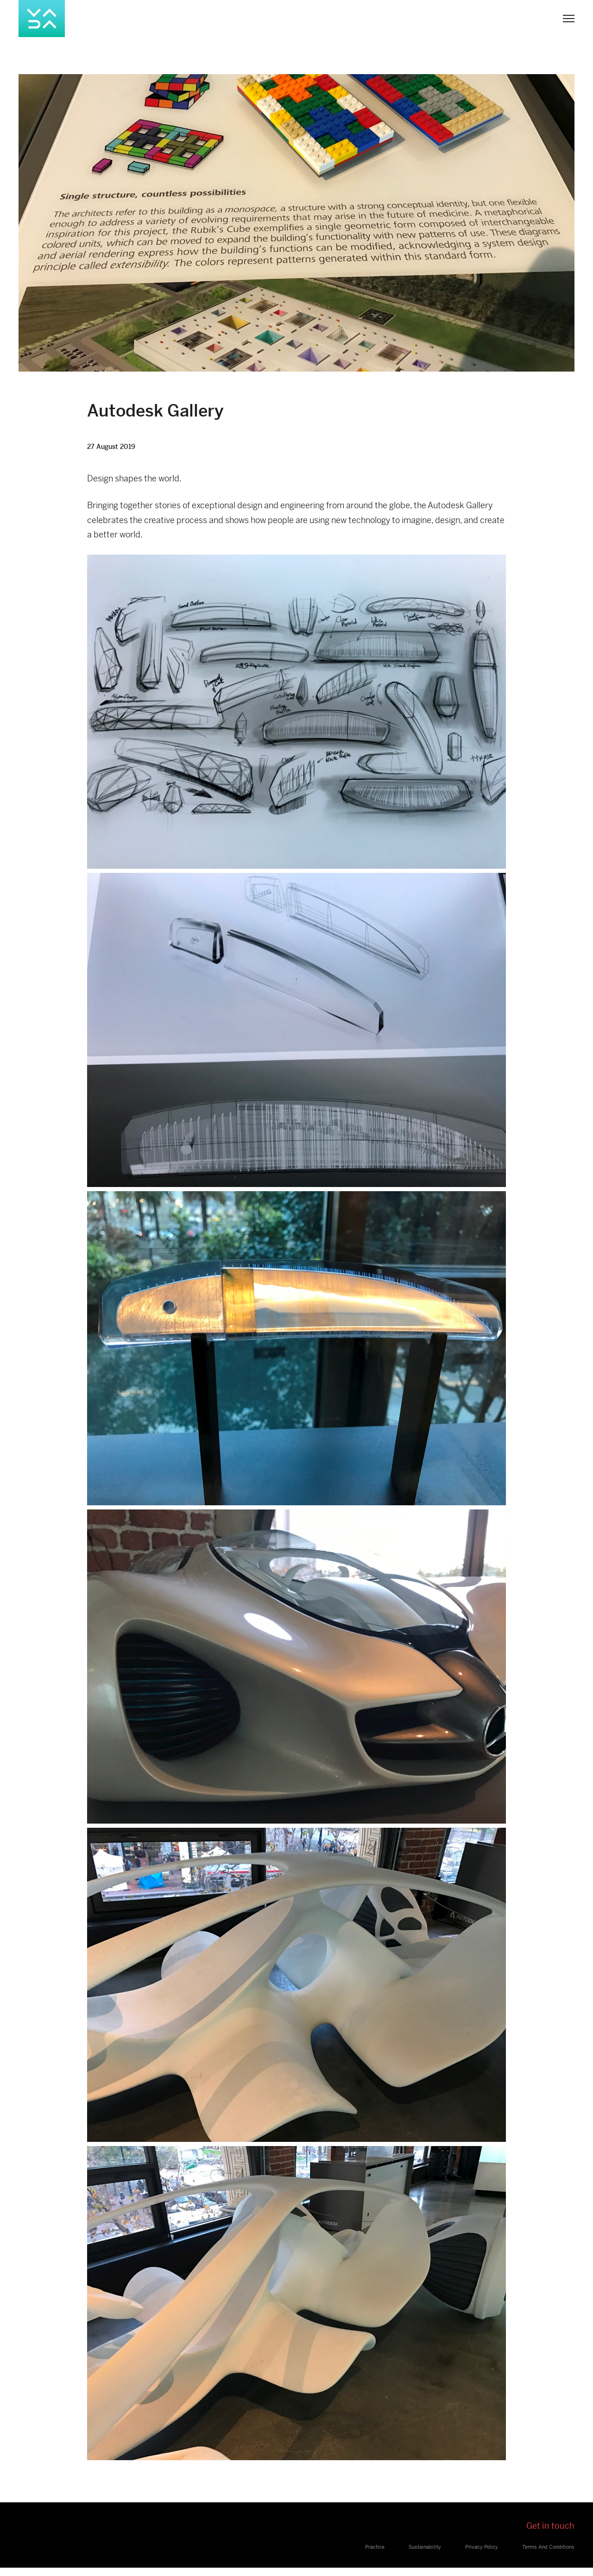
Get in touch (550, 2525)
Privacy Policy (481, 2547)
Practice (375, 2547)
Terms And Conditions (548, 2547)
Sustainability (425, 2547)
